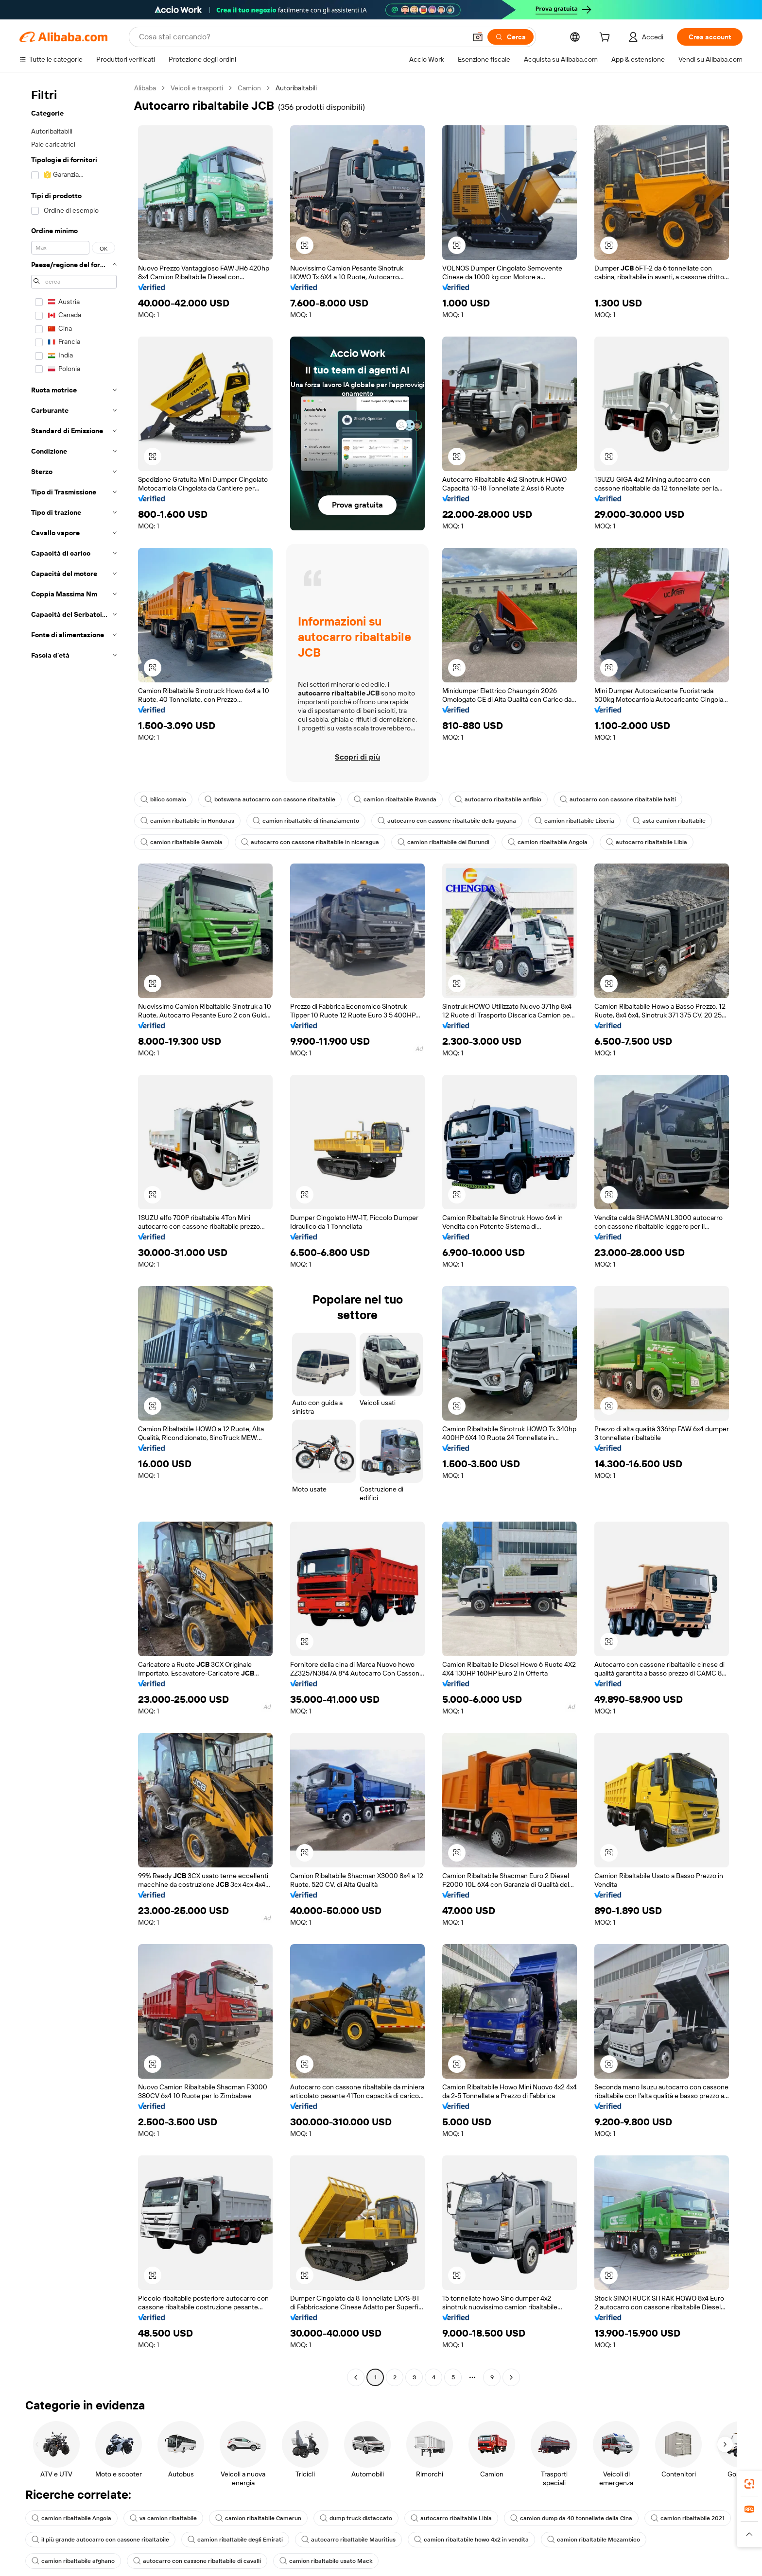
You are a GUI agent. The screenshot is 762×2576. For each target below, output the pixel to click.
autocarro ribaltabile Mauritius (334, 2515)
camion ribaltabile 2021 (661, 2494)
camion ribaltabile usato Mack (215, 2537)
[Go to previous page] (355, 2353)
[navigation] (73, 1222)
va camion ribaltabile (158, 2494)
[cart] (604, 38)
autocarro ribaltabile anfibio (483, 799)
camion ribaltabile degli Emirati (225, 2515)
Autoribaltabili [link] (298, 88)
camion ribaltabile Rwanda (385, 799)
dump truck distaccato (343, 2494)
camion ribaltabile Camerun (250, 2494)
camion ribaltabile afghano (671, 2515)
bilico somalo (162, 799)
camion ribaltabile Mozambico (569, 2515)
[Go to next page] (511, 2353)
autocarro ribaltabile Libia (625, 842)
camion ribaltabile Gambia (179, 842)
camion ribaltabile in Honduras (185, 821)
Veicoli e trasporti (198, 88)
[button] (304, 245)
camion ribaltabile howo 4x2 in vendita (452, 2515)
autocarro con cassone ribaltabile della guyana (434, 821)
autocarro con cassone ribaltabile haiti (598, 799)
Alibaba (145, 88)
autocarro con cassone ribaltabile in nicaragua (302, 842)
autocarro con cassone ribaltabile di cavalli (92, 2537)
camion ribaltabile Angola (530, 842)
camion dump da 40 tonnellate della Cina (549, 2494)
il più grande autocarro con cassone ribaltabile (97, 2515)
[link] (749, 2483)
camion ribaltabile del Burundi (430, 842)
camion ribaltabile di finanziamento (299, 821)
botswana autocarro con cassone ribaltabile (265, 799)
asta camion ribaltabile (647, 821)
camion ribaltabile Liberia (556, 821)
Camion (250, 88)
